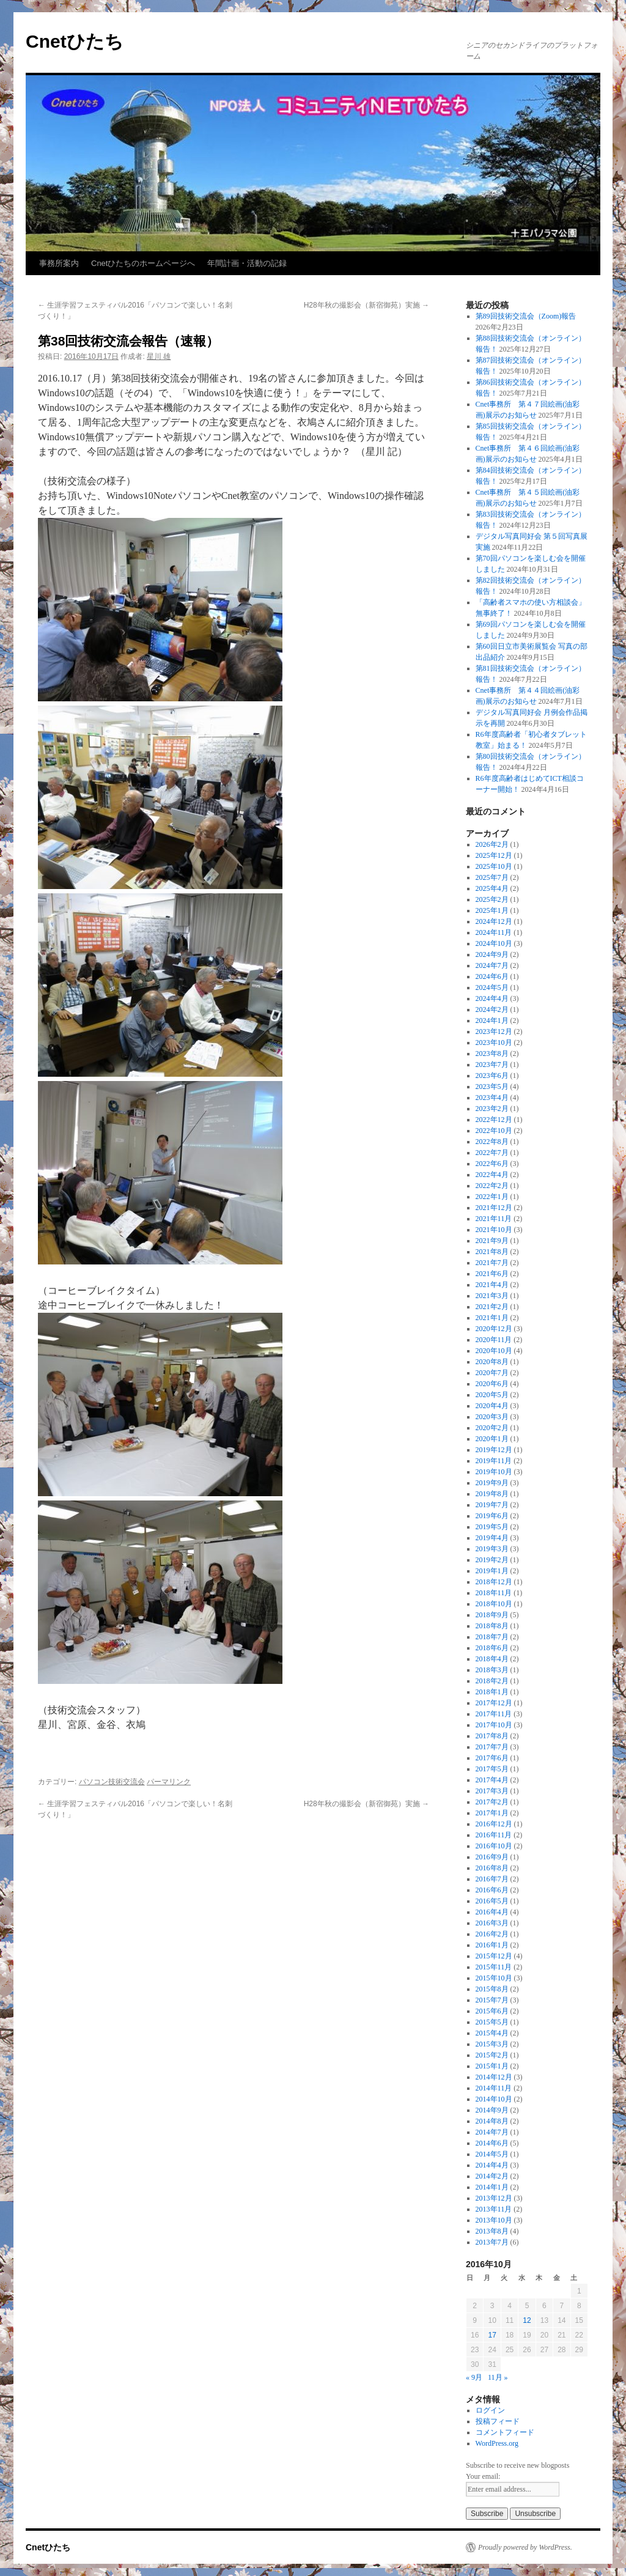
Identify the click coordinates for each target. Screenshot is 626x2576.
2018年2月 (492, 1681)
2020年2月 (492, 1427)
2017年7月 (492, 1747)
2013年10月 (494, 2220)
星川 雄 (159, 356)
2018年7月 (492, 1637)
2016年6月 (492, 1890)
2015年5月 (492, 2022)
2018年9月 (492, 1615)
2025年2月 (492, 899)
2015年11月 (494, 1967)
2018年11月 (494, 1593)
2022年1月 (492, 1196)
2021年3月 (492, 1295)
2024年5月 (492, 987)
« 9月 (474, 2377)
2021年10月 (494, 1229)
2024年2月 (492, 1009)
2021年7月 (492, 1262)
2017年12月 (494, 1703)
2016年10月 (494, 1846)
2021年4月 (492, 1284)
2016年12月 (494, 1824)
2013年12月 (494, 2198)
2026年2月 (492, 844)
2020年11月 (494, 1339)
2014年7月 (492, 2132)
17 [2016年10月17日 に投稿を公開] (492, 2335)
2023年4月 (492, 1097)
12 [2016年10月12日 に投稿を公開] (527, 2320)
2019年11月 (494, 1460)
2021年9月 (492, 1240)
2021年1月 (492, 1317)
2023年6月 (492, 1075)
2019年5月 (492, 1526)
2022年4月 (492, 1174)
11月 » (498, 2377)
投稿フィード (498, 2421)
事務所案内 (59, 263)
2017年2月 (492, 1802)
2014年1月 (492, 2187)
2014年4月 (492, 2165)
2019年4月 (492, 1537)
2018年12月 (494, 1582)
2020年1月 (492, 1438)
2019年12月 (494, 1449)
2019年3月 (492, 1548)
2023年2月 (492, 1108)
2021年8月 (492, 1251)
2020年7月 (492, 1372)
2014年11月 (494, 2088)
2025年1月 (492, 910)
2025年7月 (492, 877)
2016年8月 (492, 1868)
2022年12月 (494, 1119)
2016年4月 (492, 1912)
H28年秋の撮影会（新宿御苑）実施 (366, 305)
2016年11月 (494, 1835)
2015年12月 (494, 1956)
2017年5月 (492, 1769)
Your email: (483, 2476)
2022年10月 (494, 1130)
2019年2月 (492, 1560)
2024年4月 (492, 998)
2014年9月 (492, 2110)
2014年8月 (492, 2121)
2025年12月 (494, 855)
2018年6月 (492, 1648)
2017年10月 (494, 1725)
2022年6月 (492, 1163)
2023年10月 (494, 1042)
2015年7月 (492, 2000)
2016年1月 (492, 1945)
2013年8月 (492, 2231)
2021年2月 (492, 1306)
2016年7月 (492, 1879)
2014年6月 (492, 2143)
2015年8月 (492, 1989)
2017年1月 (492, 1813)
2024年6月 (492, 976)
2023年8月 (492, 1053)
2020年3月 (492, 1416)
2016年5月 (492, 1901)
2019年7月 (492, 1504)
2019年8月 (492, 1493)
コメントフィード (505, 2432)
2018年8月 (492, 1626)
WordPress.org (497, 2443)
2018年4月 (492, 1659)
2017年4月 (492, 1780)
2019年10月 (494, 1471)
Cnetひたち (74, 41)
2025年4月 (492, 888)
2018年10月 (494, 1604)
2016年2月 (492, 1934)
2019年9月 (492, 1482)
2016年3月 (492, 1923)
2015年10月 (494, 1978)
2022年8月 (492, 1141)
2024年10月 (494, 943)
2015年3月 (492, 2044)
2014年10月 (494, 2099)
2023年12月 (494, 1031)
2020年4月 (492, 1405)
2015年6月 (492, 2011)
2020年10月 (494, 1350)
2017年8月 (492, 1736)
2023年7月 (492, 1064)
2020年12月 (494, 1328)
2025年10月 (494, 866)
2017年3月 (492, 1791)
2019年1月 (492, 1571)
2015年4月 (492, 2033)
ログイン (490, 2410)
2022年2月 (492, 1185)
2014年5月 (492, 2154)
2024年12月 (494, 921)
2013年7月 (492, 2242)
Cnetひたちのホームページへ (143, 263)
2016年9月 (492, 1857)
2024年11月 (494, 932)
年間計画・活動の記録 (247, 263)
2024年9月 (492, 954)
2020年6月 (492, 1383)
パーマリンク (169, 1781)
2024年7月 (492, 965)
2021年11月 (494, 1218)
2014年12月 (494, 2077)
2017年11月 (494, 1714)
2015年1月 (492, 2066)
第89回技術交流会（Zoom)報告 (526, 316)
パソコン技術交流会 (112, 1781)
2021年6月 (492, 1273)
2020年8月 (492, 1361)
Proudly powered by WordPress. (525, 2547)
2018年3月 (492, 1670)
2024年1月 (492, 1020)
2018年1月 (492, 1692)
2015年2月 (492, 2055)
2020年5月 (492, 1394)
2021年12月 (494, 1207)
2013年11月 (494, 2209)
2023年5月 (492, 1086)
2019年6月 (492, 1515)
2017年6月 (492, 1758)
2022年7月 (492, 1152)
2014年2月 (492, 2176)
